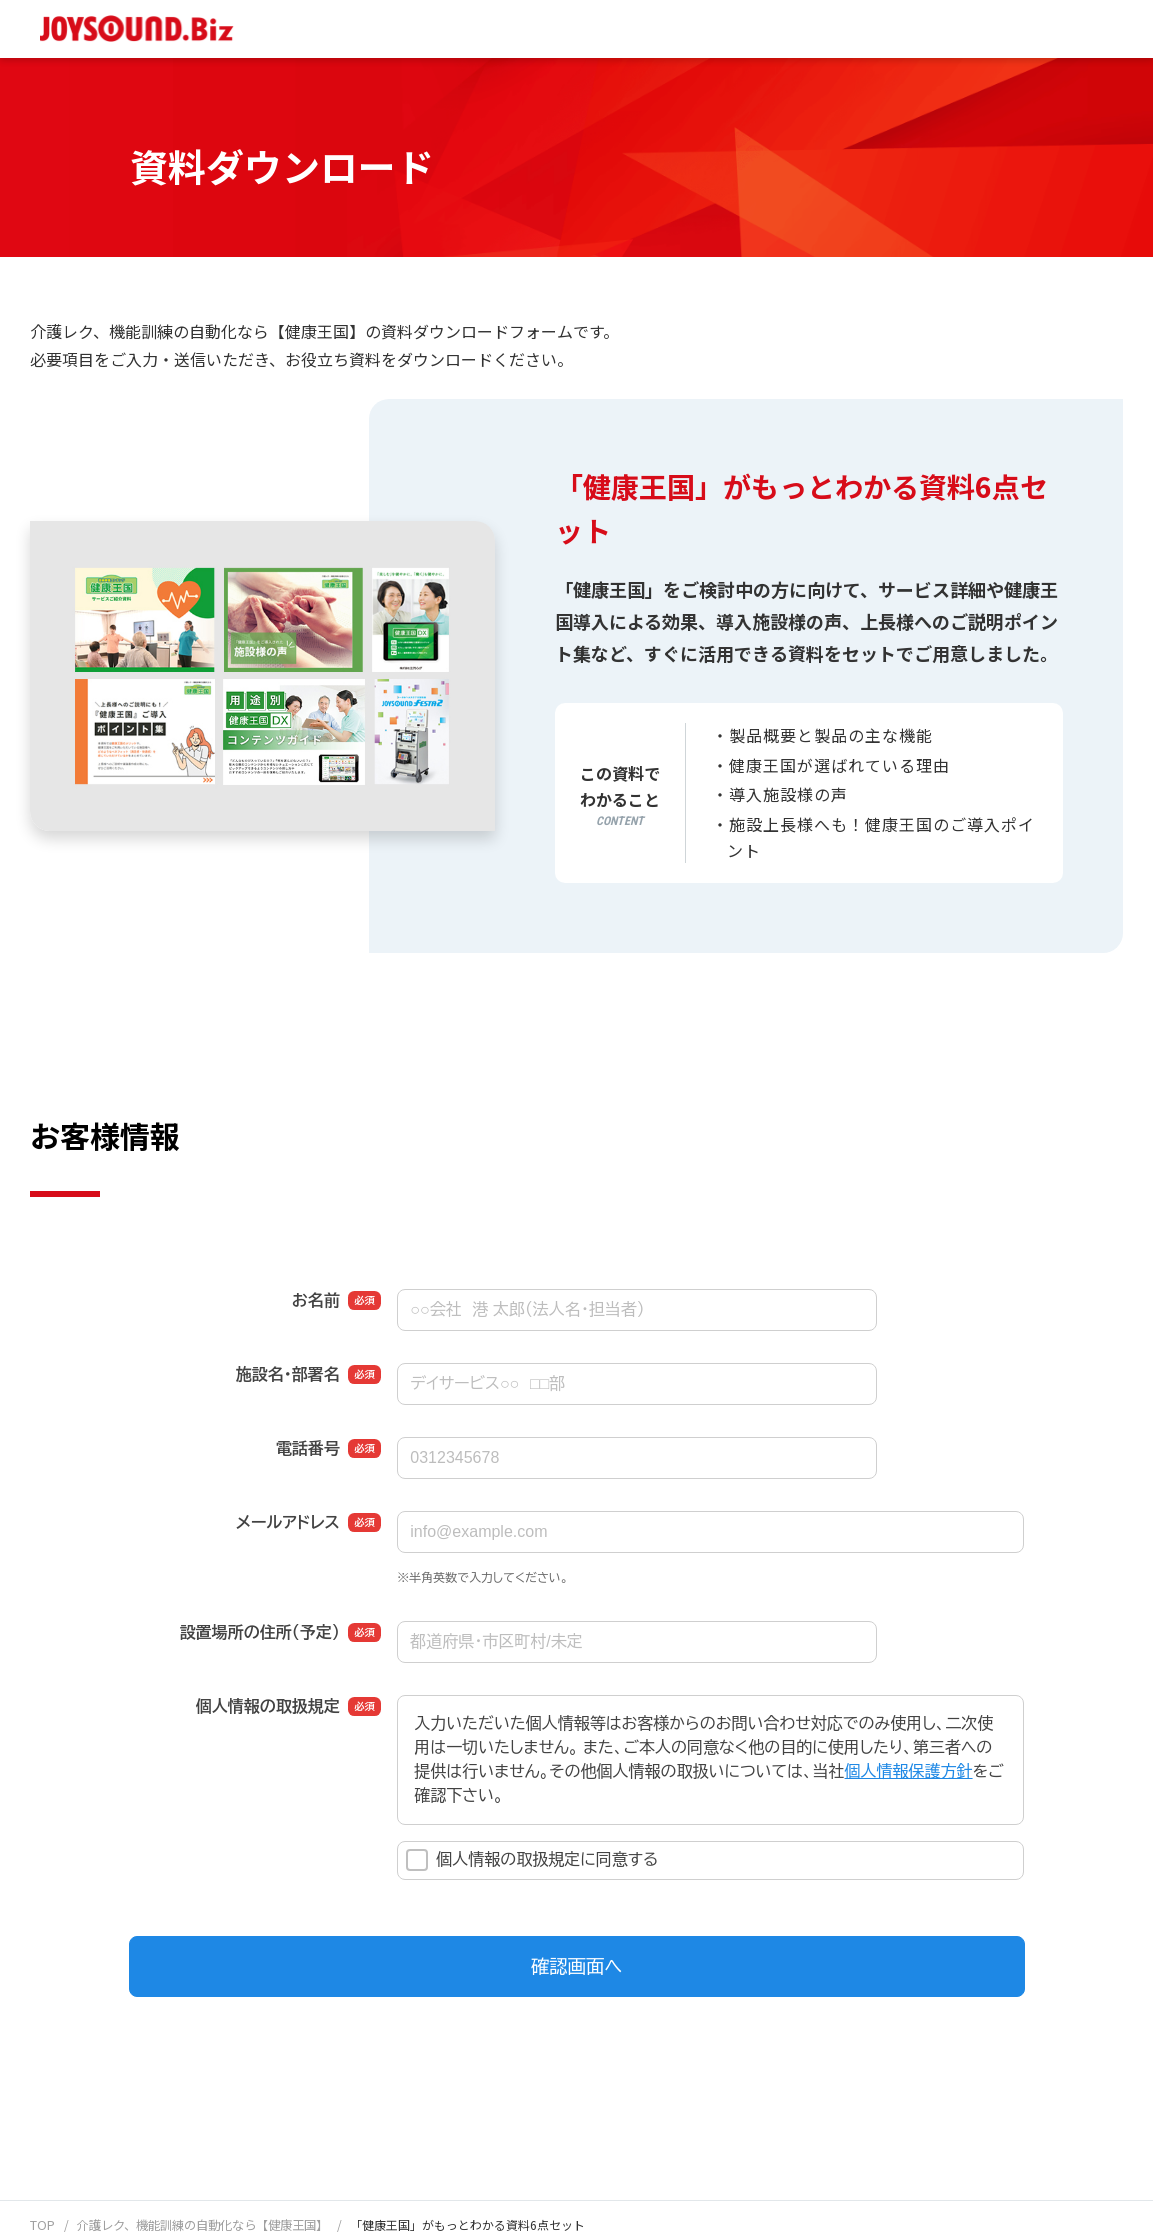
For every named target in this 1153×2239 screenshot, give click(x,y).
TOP (42, 2224)
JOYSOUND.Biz (141, 28)
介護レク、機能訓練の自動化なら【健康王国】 (201, 2224)
